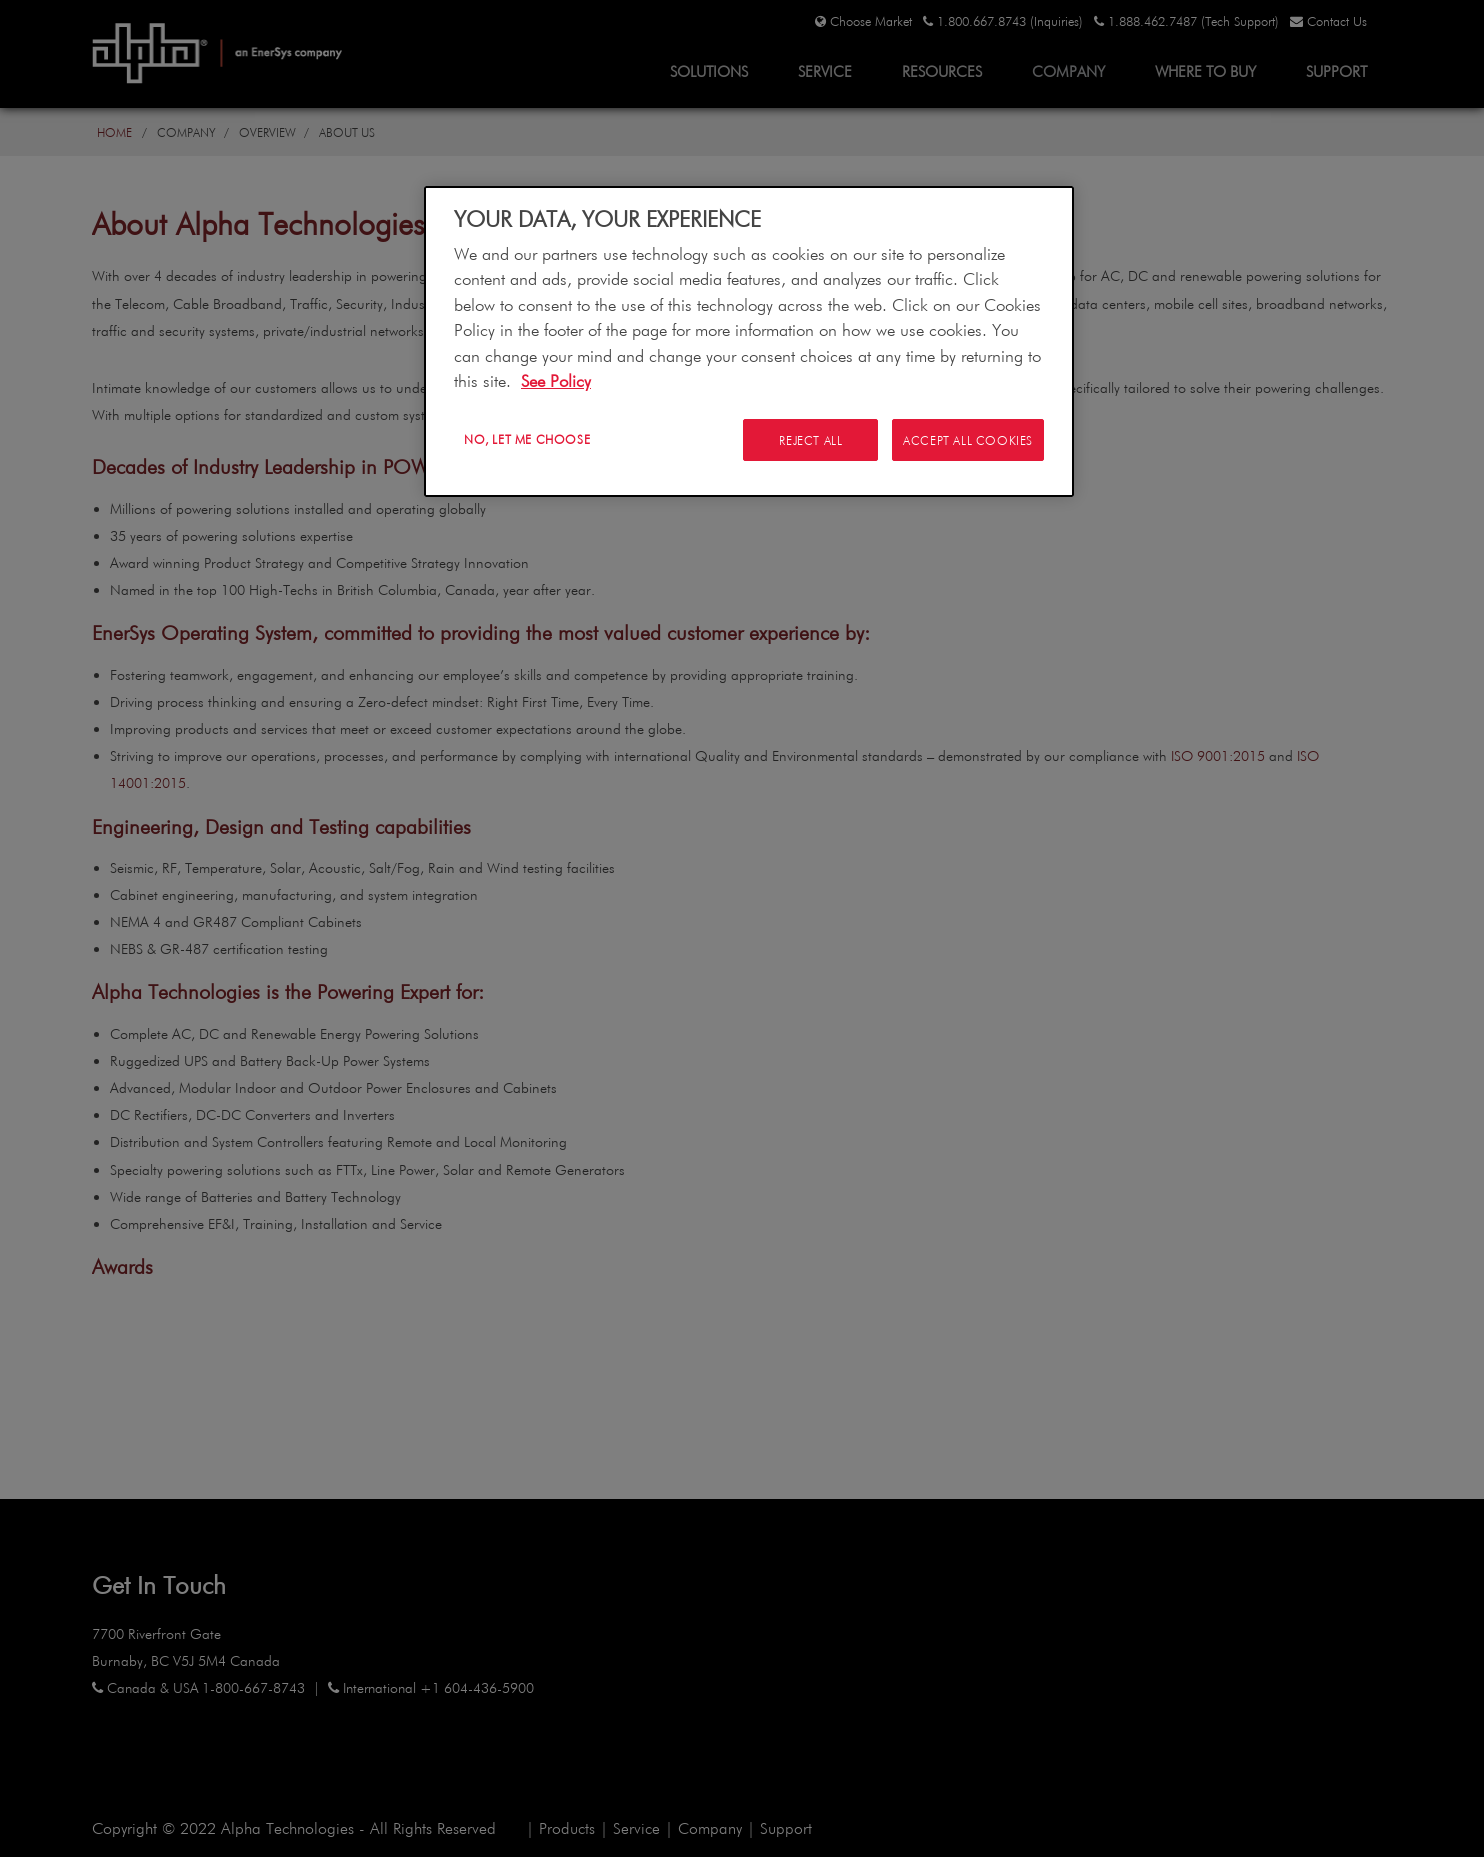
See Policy (556, 380)
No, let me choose (527, 439)
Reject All (808, 440)
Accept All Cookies (968, 440)
